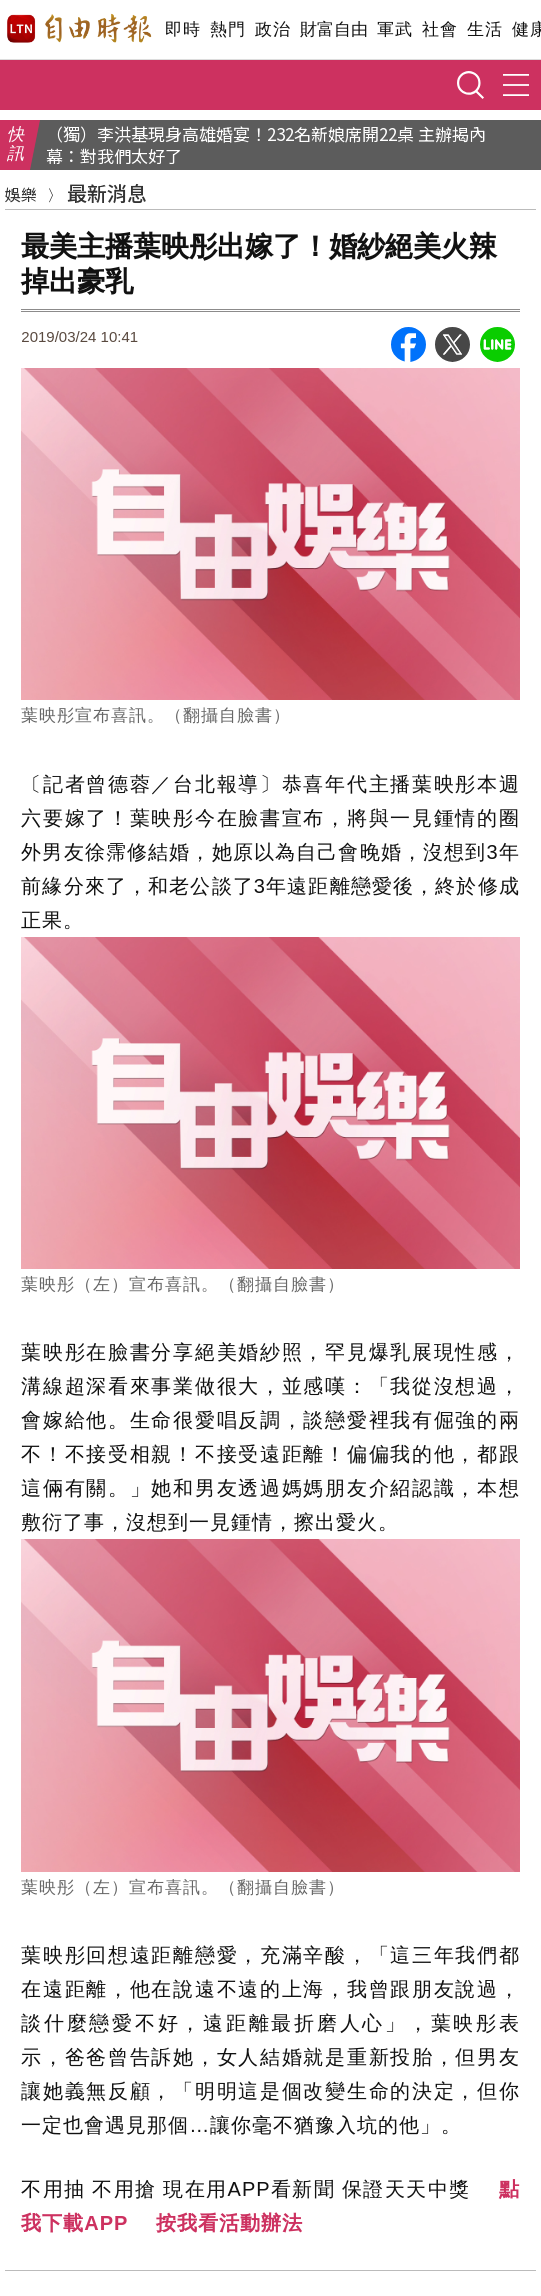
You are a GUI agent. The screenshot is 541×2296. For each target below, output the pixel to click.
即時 (182, 29)
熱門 (227, 29)
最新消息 (107, 192)
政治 (272, 29)
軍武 (394, 29)
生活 (484, 29)
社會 (439, 29)
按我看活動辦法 (229, 2223)
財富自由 (333, 29)
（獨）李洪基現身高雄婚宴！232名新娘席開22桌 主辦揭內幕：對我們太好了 (266, 145)
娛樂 (21, 194)
